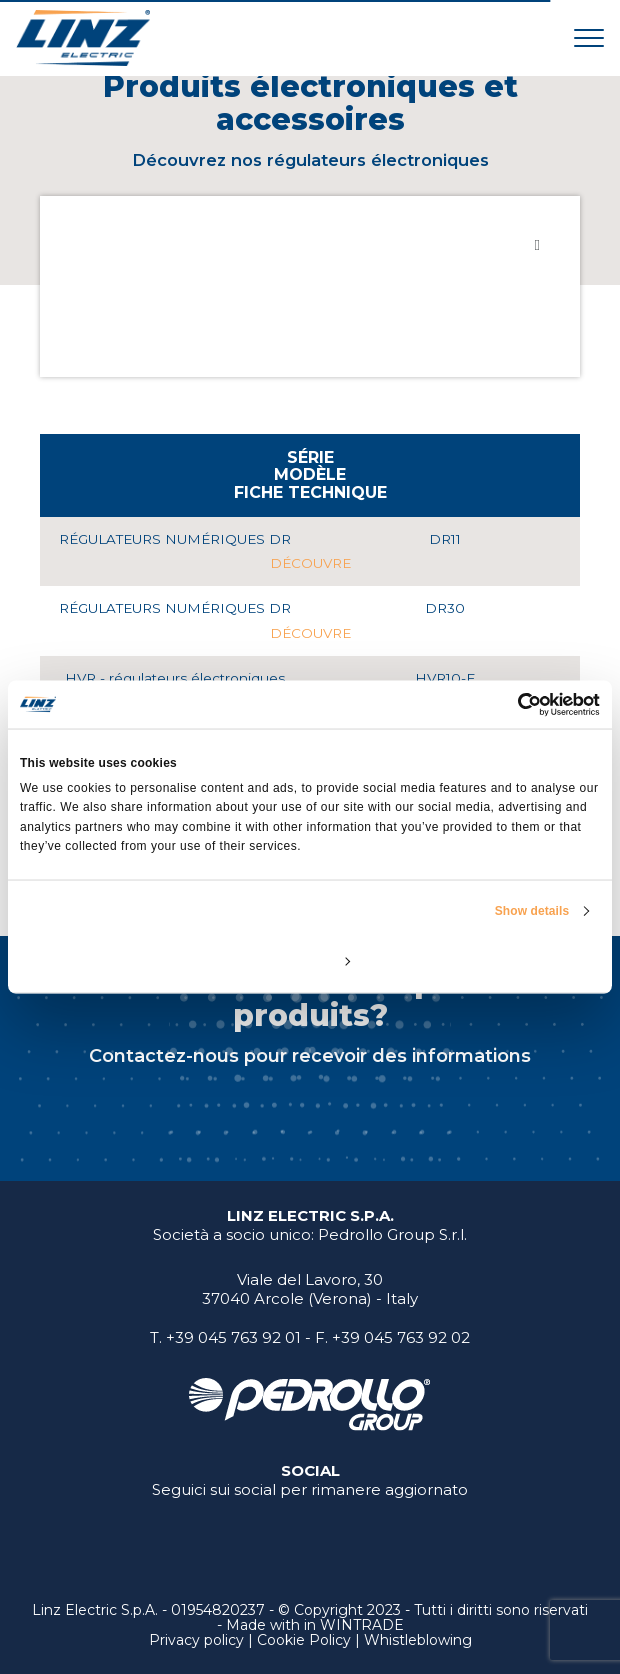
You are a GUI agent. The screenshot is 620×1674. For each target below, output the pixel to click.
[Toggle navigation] (589, 37)
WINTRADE (362, 1625)
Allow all (505, 960)
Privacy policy (196, 1640)
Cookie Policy (304, 1640)
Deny (114, 960)
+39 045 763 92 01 (233, 1337)
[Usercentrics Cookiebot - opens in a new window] (512, 705)
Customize (311, 960)
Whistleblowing (418, 1640)
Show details (532, 910)
